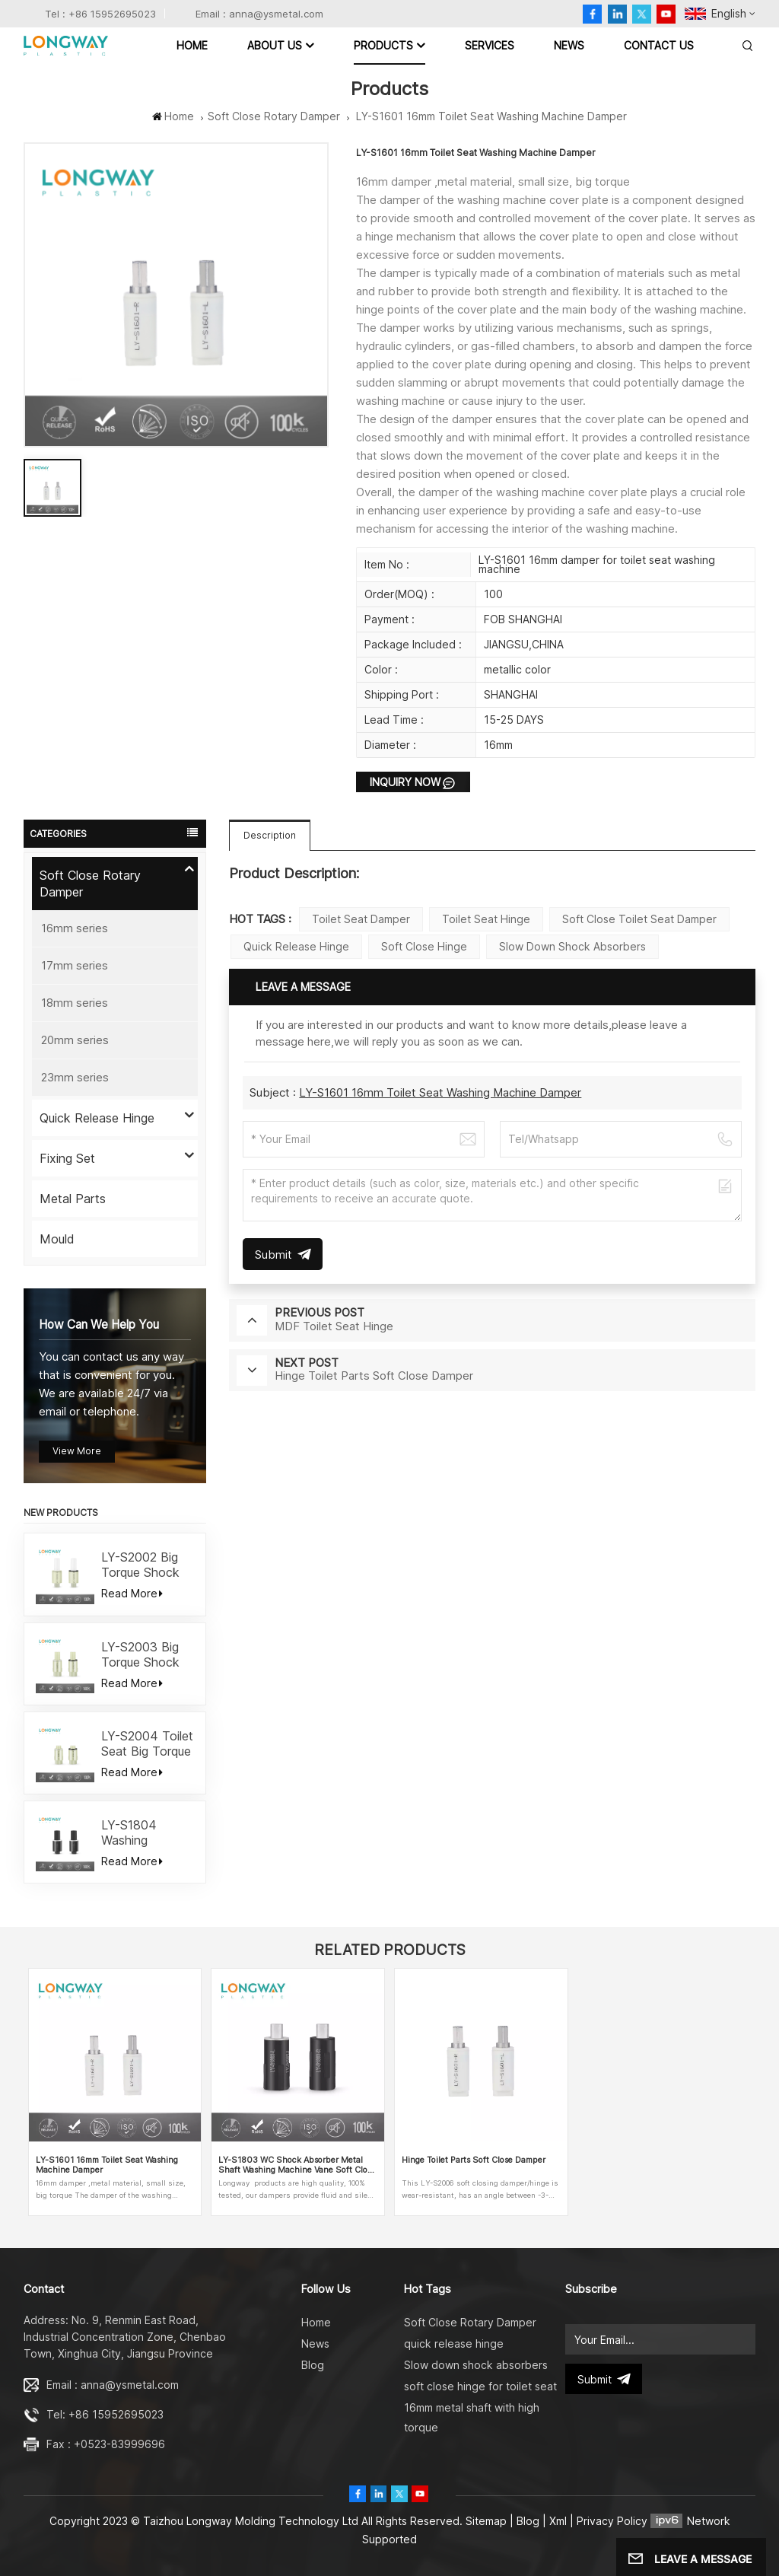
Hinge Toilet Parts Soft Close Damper (473, 2160)
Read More (132, 1593)
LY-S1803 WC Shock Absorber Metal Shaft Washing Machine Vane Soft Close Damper (297, 2165)
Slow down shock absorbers (572, 946)
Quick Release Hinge (97, 1118)
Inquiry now (405, 781)
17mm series (74, 965)
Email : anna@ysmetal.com (259, 14)
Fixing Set (67, 1158)
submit (603, 2379)
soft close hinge (424, 946)
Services (489, 45)
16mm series (74, 928)
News (569, 45)
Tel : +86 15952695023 (100, 14)
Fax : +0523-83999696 (105, 2443)
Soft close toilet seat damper (639, 918)
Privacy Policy (612, 2520)
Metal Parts (73, 1198)
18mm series (74, 1002)
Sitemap (486, 2520)
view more (76, 1451)
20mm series (75, 1040)
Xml (558, 2520)
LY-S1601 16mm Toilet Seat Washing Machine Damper (440, 1092)
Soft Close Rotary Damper (274, 116)
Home (192, 45)
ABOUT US (274, 45)
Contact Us (659, 45)
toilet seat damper (361, 918)
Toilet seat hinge (486, 918)
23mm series (75, 1077)
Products (383, 45)
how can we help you (99, 1324)
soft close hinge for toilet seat (480, 2386)
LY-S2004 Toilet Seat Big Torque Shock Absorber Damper (147, 1743)
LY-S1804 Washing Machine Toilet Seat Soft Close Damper (145, 1832)
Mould (57, 1239)
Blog (312, 2364)
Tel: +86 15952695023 (105, 2414)
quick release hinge (296, 946)
